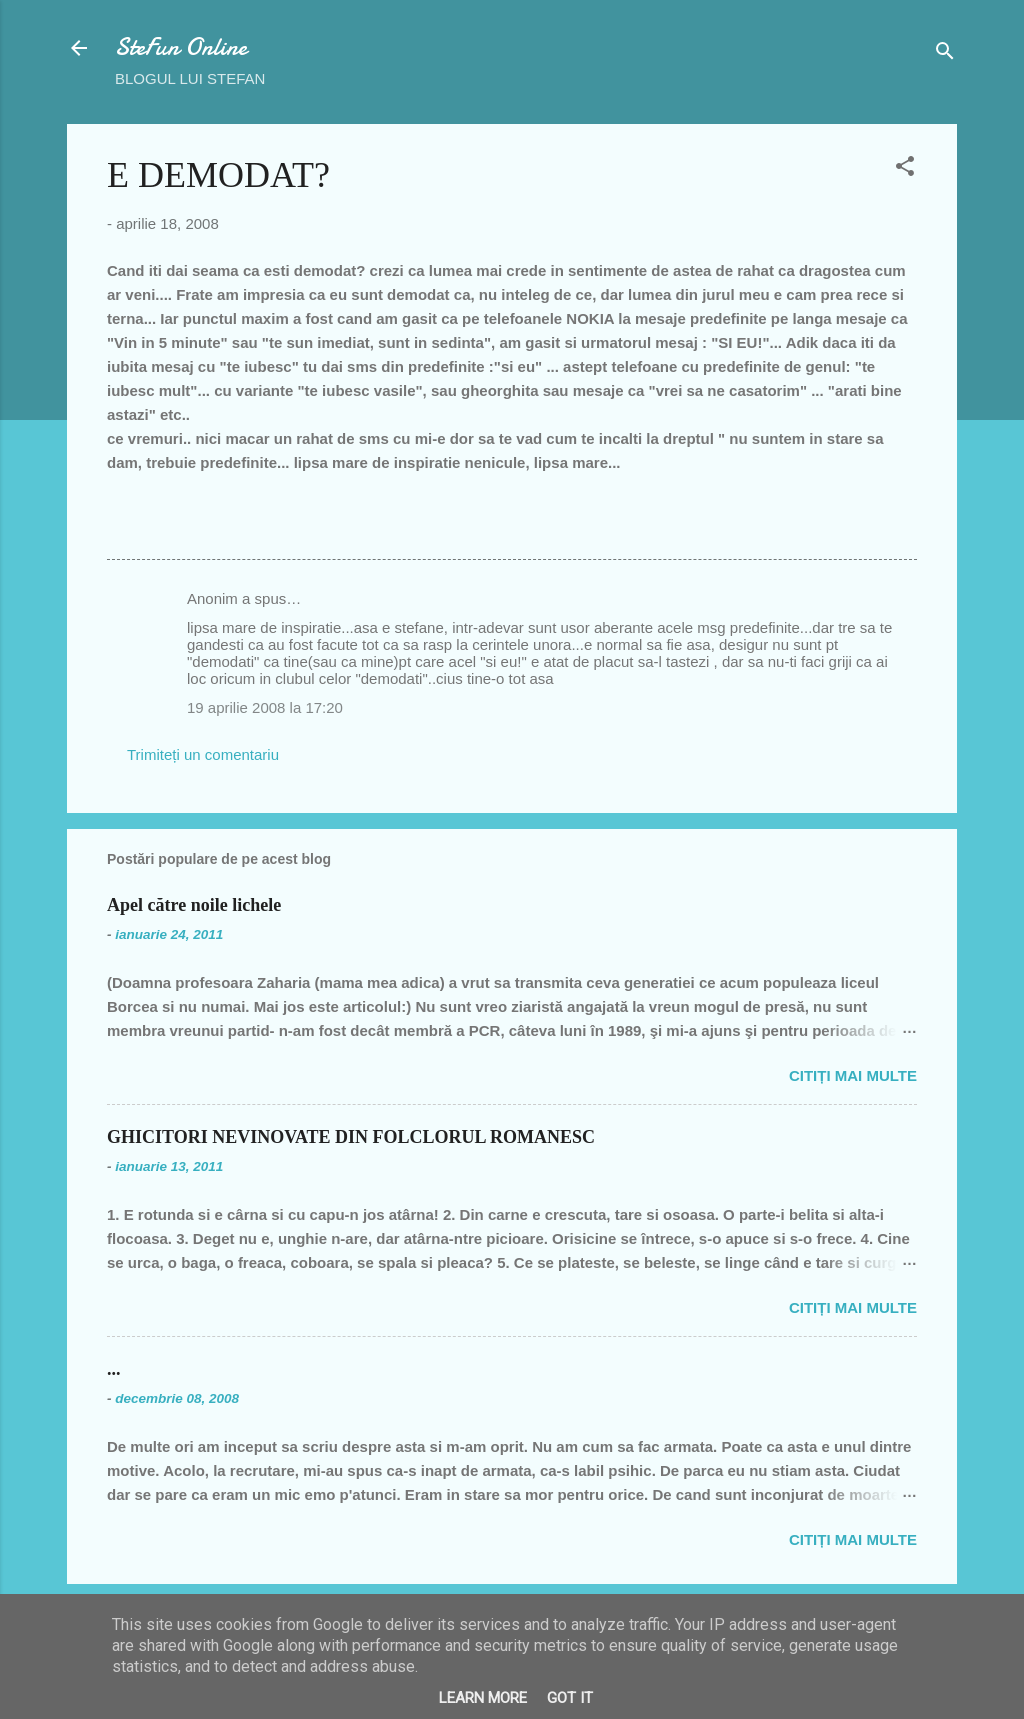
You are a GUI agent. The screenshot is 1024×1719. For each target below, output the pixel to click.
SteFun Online (181, 47)
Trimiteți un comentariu (203, 754)
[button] (905, 169)
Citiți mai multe (853, 1075)
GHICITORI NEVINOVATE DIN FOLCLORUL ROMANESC (351, 1137)
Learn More (483, 1698)
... (114, 1369)
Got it (570, 1698)
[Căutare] (945, 54)
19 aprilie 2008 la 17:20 (265, 707)
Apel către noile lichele (194, 905)
